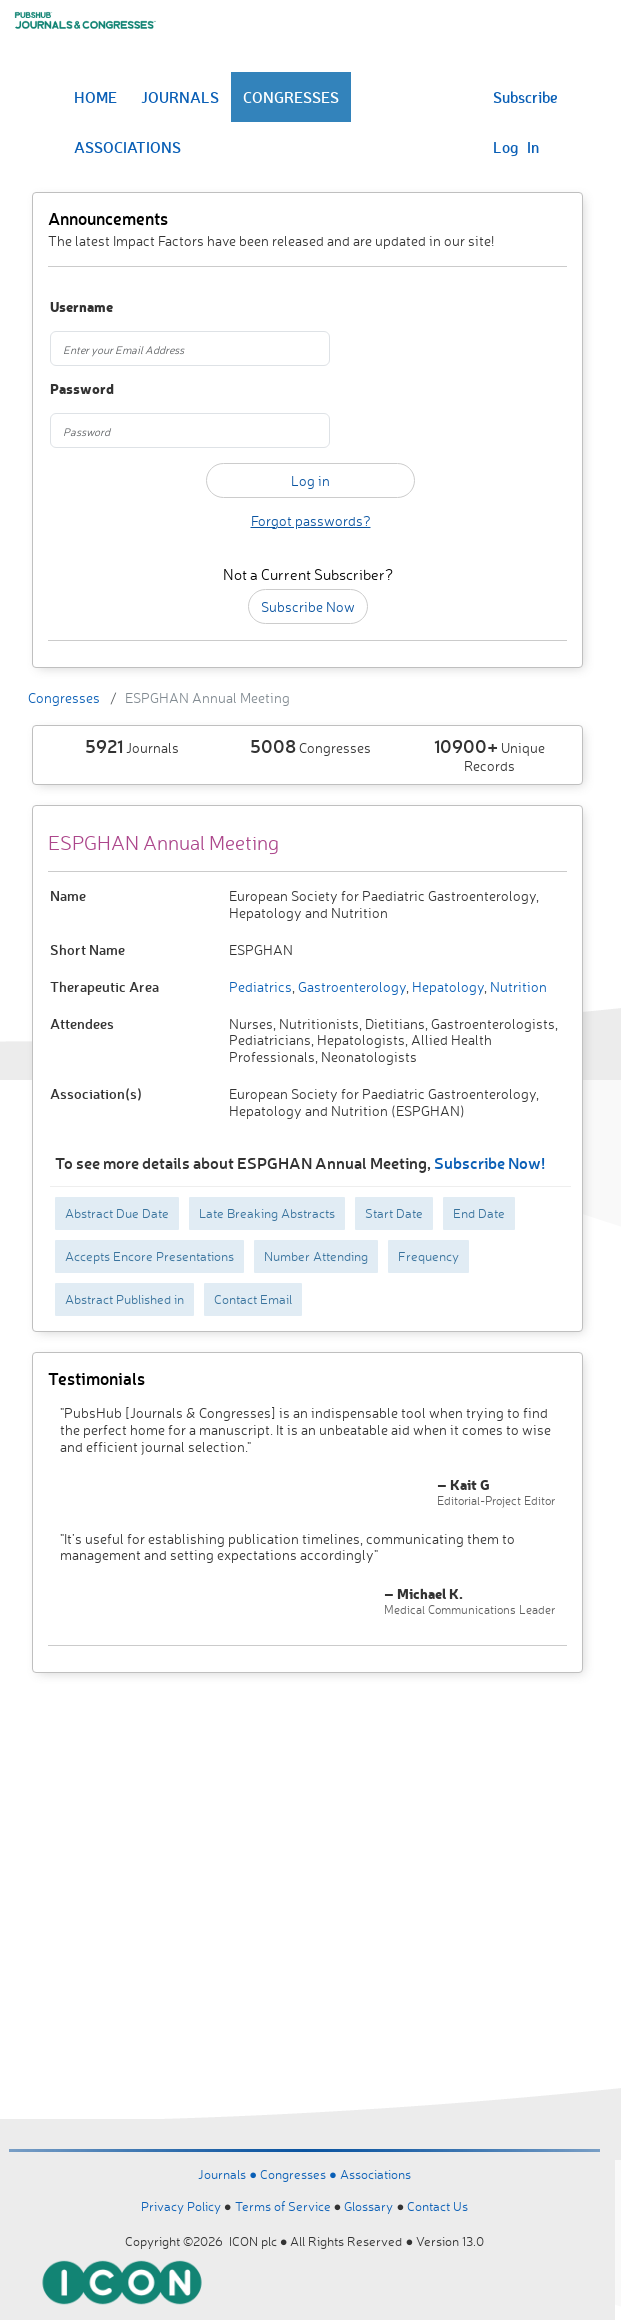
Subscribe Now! (489, 1162)
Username (81, 307)
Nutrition (517, 986)
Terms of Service (283, 2206)
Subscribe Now (308, 606)
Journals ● (229, 2174)
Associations (375, 2174)
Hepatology (446, 986)
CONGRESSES (291, 97)
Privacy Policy (181, 2206)
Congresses (64, 697)
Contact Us (437, 2206)
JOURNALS (180, 97)
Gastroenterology (350, 986)
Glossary (368, 2206)
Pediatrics (260, 986)
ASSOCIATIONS (127, 147)
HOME (95, 97)
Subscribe (525, 97)
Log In (516, 147)
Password (82, 389)
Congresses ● (300, 2174)
